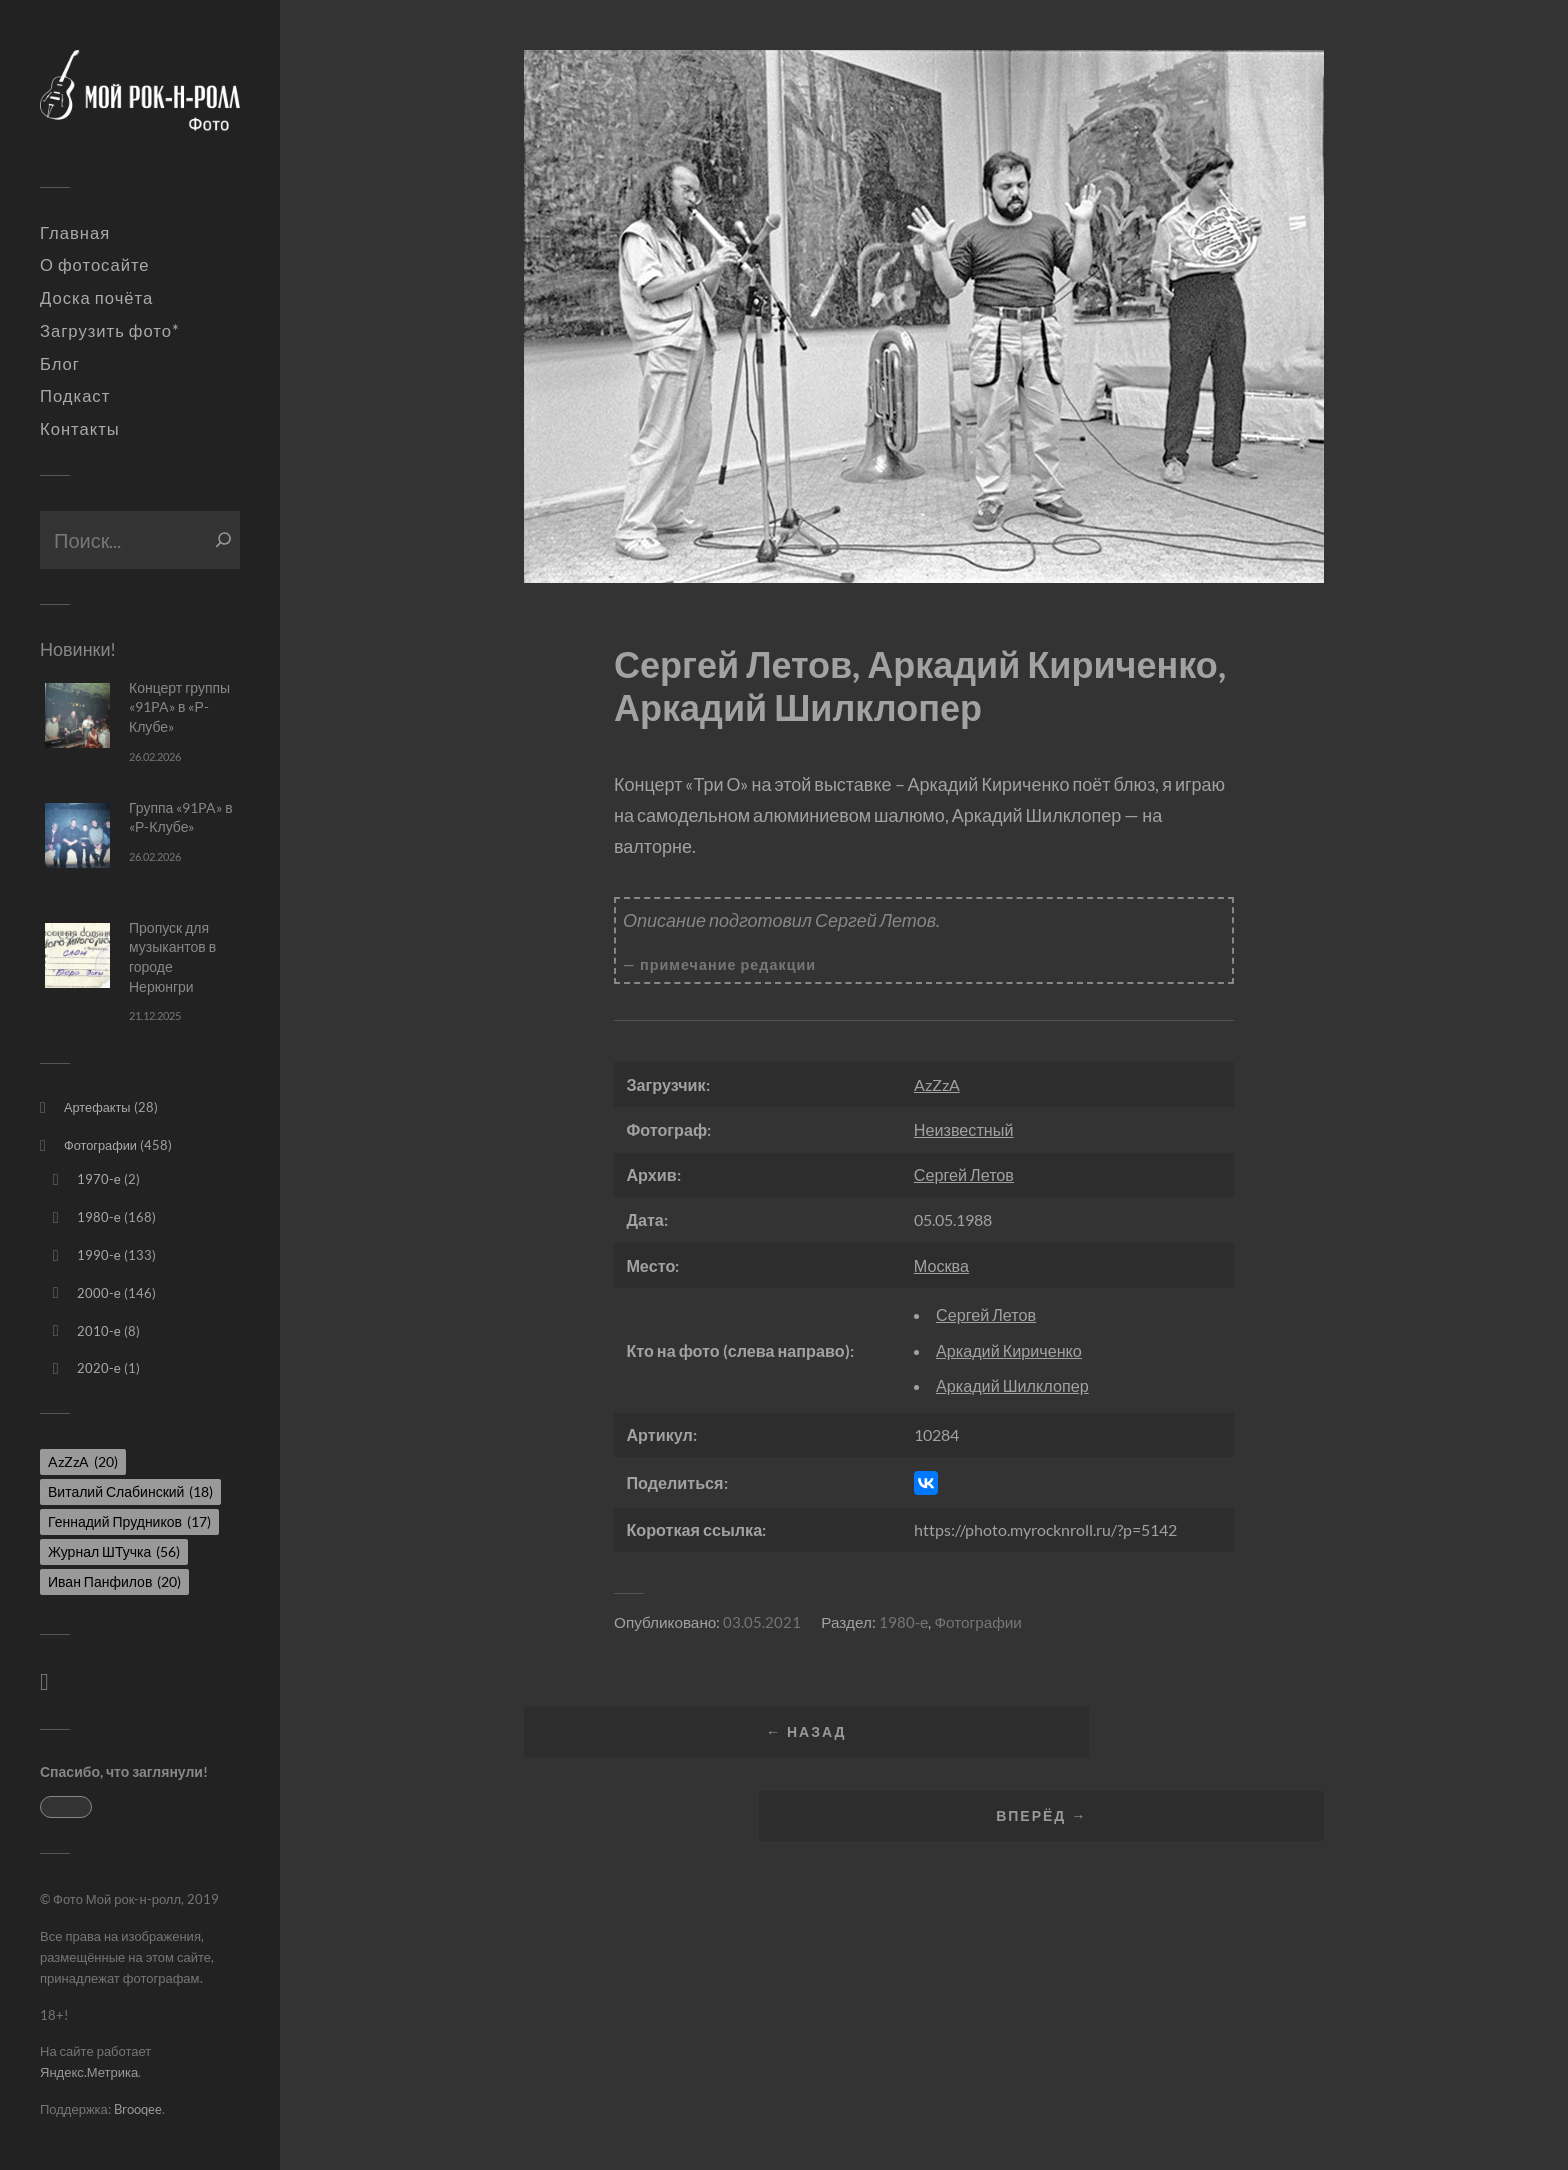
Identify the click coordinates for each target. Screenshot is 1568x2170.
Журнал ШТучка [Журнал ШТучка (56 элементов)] (114, 1551)
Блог (60, 364)
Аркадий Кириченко (1009, 1350)
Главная (75, 233)
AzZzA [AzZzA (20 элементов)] (83, 1461)
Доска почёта (96, 298)
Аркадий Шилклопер (1012, 1385)
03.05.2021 (762, 1622)
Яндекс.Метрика (89, 2072)
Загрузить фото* (110, 331)
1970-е (99, 1179)
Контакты (80, 429)
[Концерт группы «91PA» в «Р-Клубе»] (77, 715)
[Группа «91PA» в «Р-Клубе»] (77, 835)
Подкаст (75, 396)
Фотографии (100, 1145)
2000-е (99, 1293)
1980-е (99, 1217)
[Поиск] (223, 540)
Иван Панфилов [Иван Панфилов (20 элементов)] (114, 1581)
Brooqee (138, 2109)
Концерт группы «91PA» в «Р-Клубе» (179, 707)
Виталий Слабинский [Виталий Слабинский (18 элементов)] (130, 1491)
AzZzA (937, 1084)
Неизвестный (964, 1129)
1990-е (99, 1255)
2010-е (99, 1331)
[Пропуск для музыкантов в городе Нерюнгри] (77, 955)
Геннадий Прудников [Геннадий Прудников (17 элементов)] (129, 1521)
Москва (941, 1265)
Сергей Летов (964, 1174)
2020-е (99, 1368)
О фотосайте (95, 265)
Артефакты (97, 1107)
